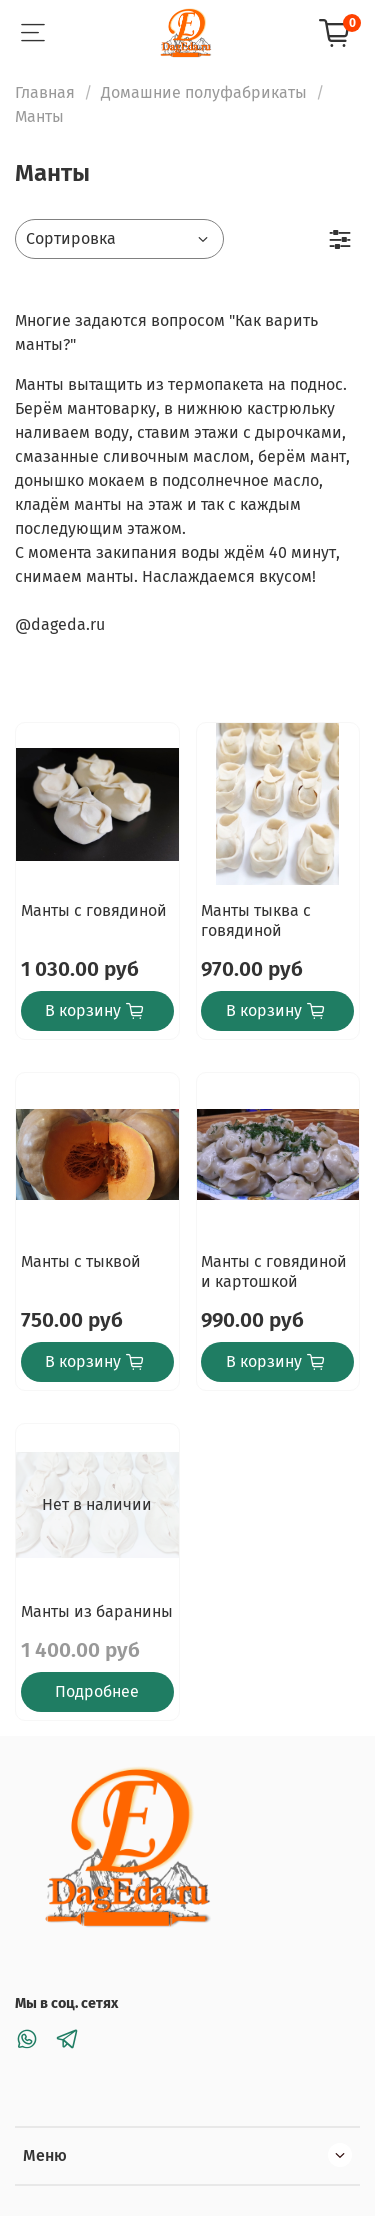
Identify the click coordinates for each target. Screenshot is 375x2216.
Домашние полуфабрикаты (204, 92)
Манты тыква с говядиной (256, 920)
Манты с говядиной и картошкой (274, 1271)
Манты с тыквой (81, 1261)
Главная (45, 92)
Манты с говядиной (94, 910)
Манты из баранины (97, 1611)
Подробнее (97, 1691)
